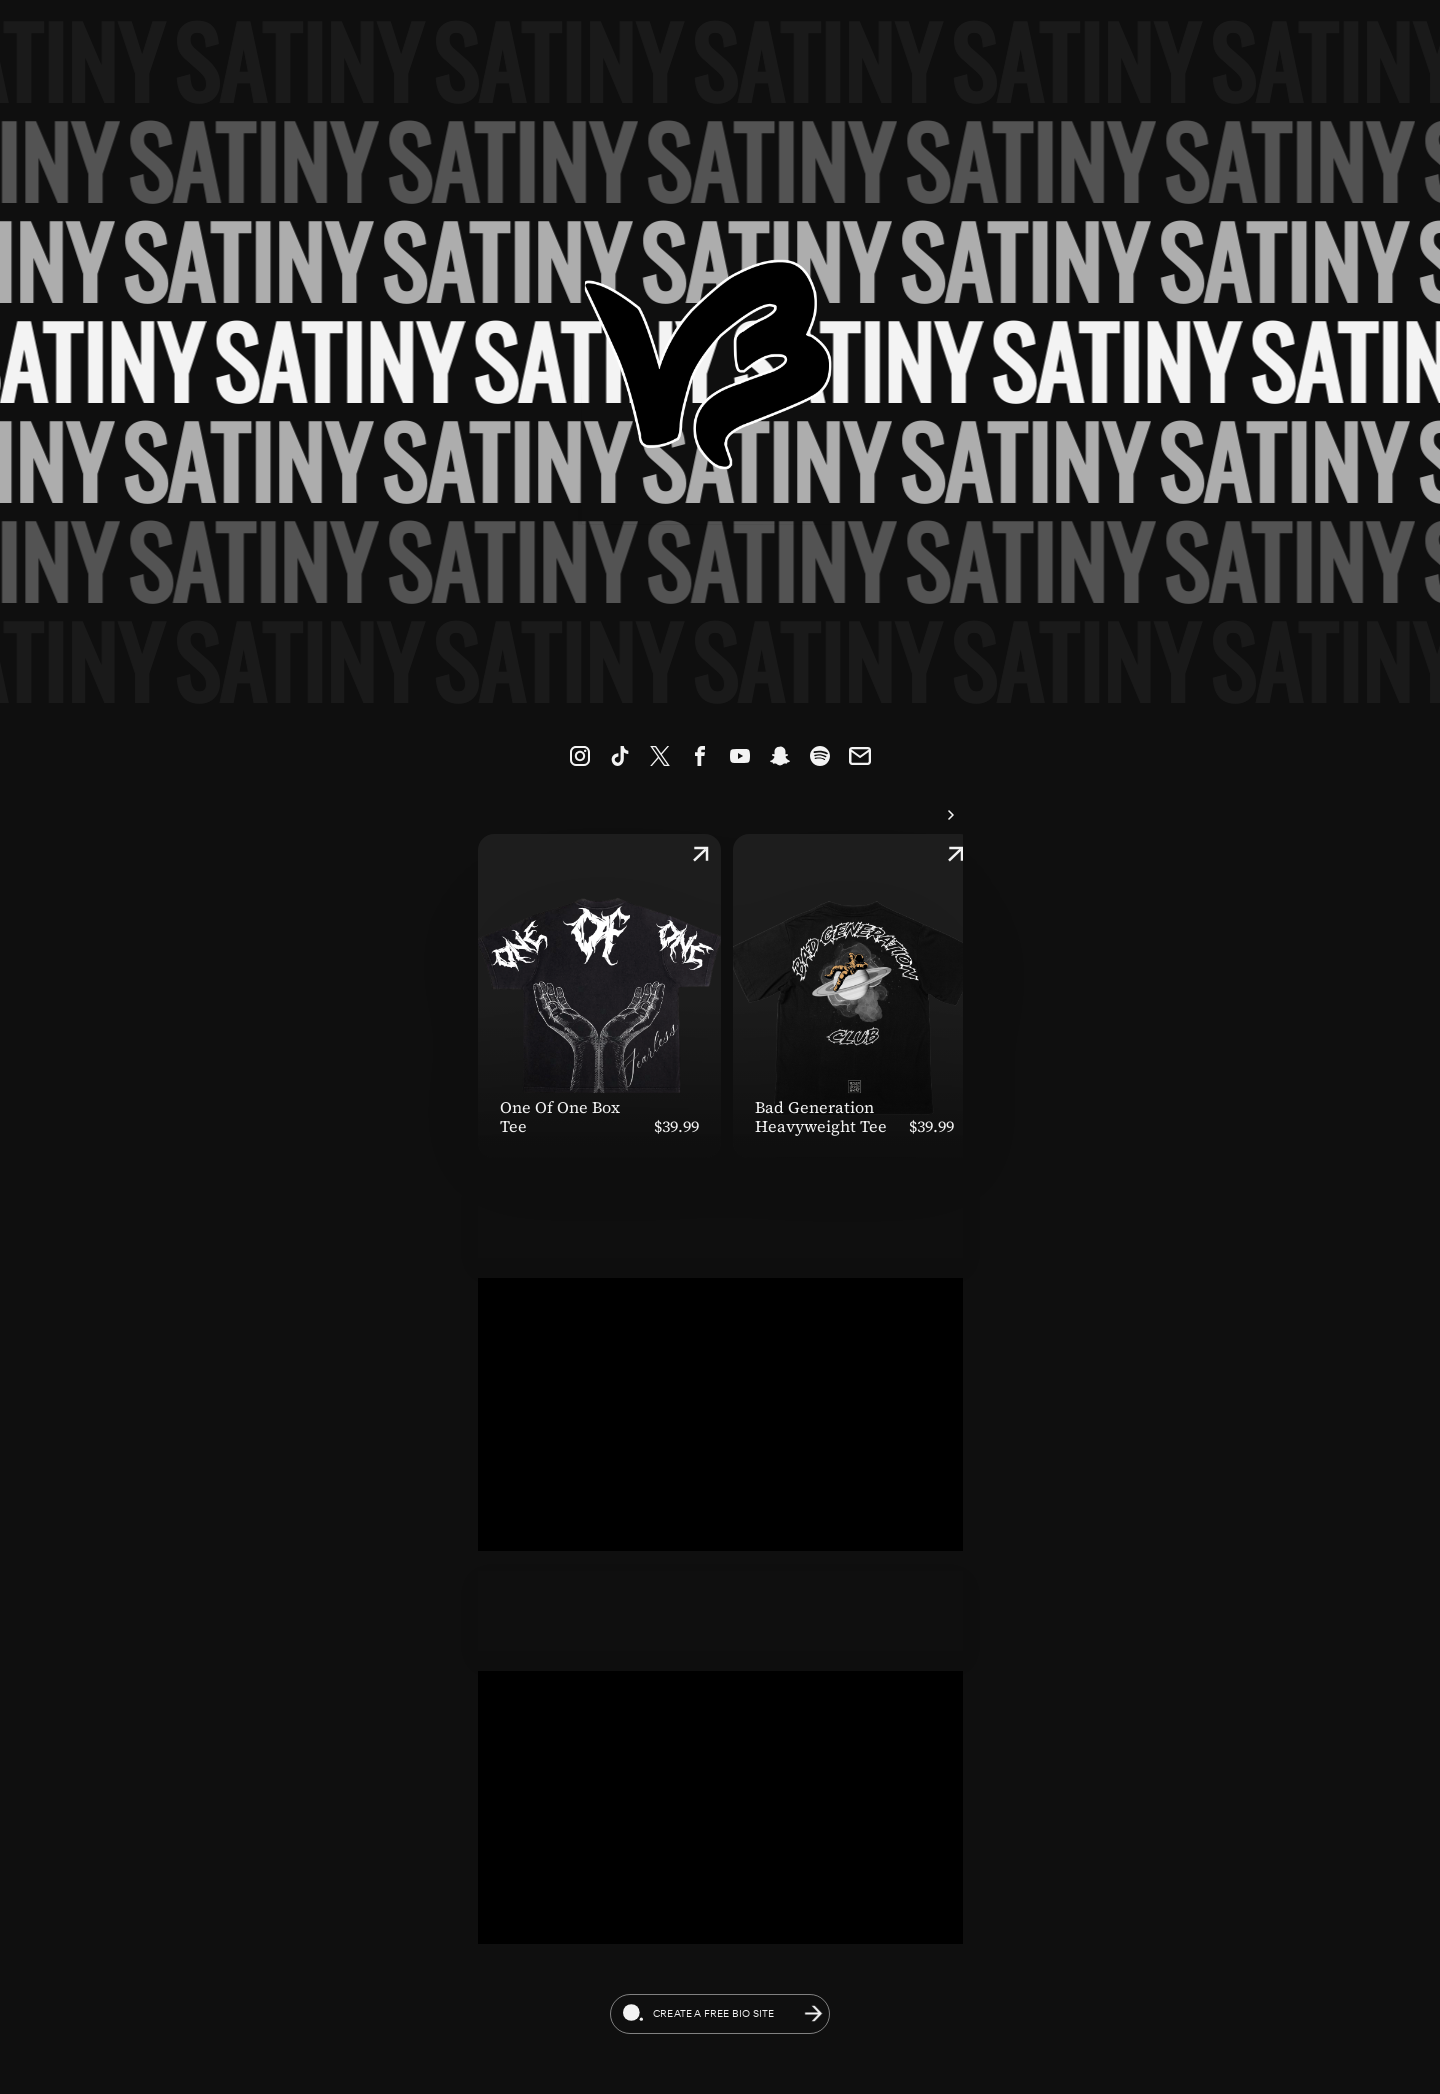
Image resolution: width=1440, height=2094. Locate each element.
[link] (580, 756)
